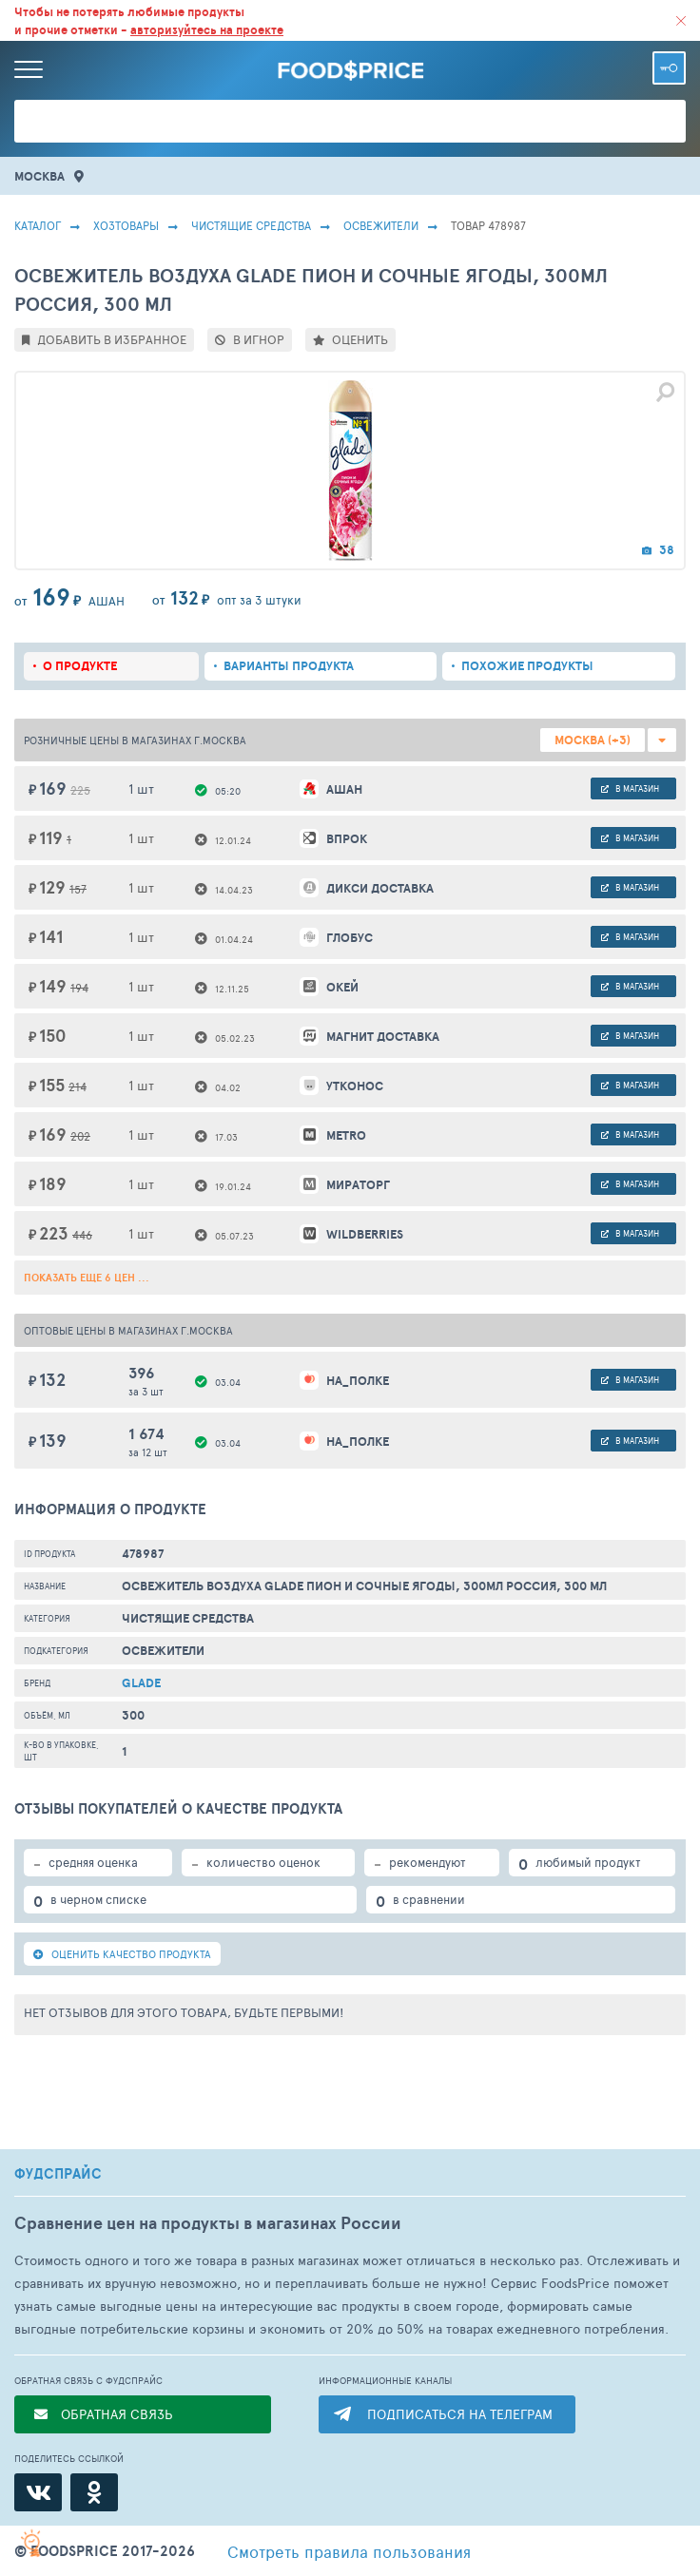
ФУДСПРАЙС (58, 2174)
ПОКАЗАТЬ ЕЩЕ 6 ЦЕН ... (86, 1277)
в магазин (630, 788)
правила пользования (349, 2551)
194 (79, 987)
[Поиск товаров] (350, 121)
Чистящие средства (251, 225)
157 (78, 888)
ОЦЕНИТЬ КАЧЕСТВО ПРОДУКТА (122, 1954)
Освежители (380, 225)
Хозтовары (126, 225)
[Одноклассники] (94, 2492)
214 (77, 1086)
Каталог (37, 225)
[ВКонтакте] (38, 2492)
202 (80, 1136)
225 (80, 790)
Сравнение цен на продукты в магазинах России (207, 2223)
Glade (141, 1683)
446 (82, 1234)
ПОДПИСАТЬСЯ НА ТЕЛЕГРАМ (460, 2414)
